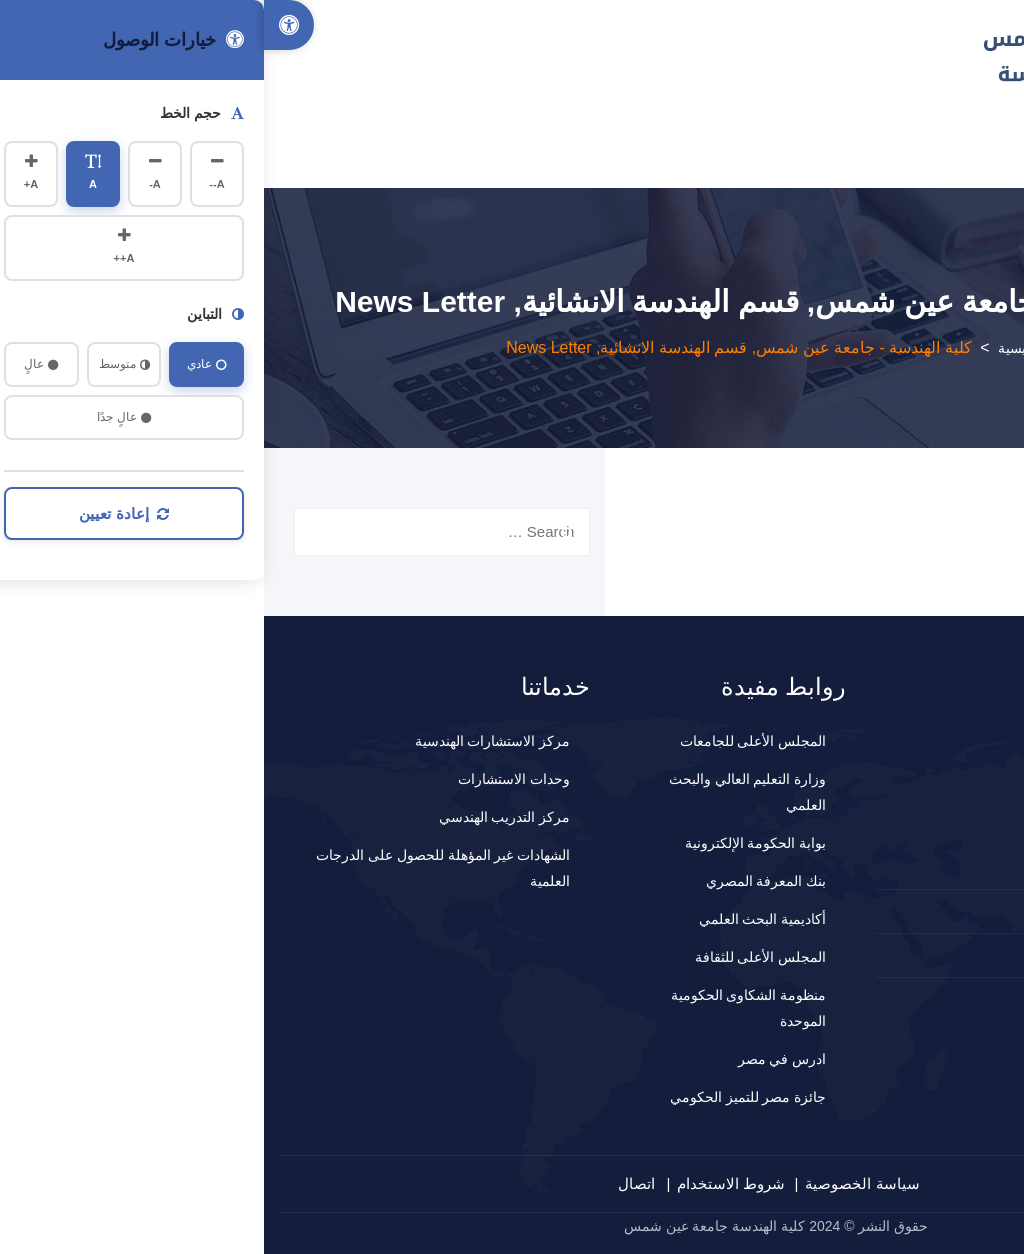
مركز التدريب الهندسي (241, 817)
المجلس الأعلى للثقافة (497, 957)
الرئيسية (758, 348)
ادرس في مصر (518, 1059)
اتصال (372, 1183)
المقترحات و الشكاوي (919, 955)
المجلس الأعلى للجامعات (489, 741)
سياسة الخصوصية (598, 1183)
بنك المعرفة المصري (502, 881)
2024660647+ (936, 911)
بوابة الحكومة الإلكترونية (492, 843)
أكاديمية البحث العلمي (499, 919)
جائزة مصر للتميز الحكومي (484, 1097)
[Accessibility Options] (25, 25)
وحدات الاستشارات (250, 779)
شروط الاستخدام (467, 1183)
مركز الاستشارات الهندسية (229, 741)
